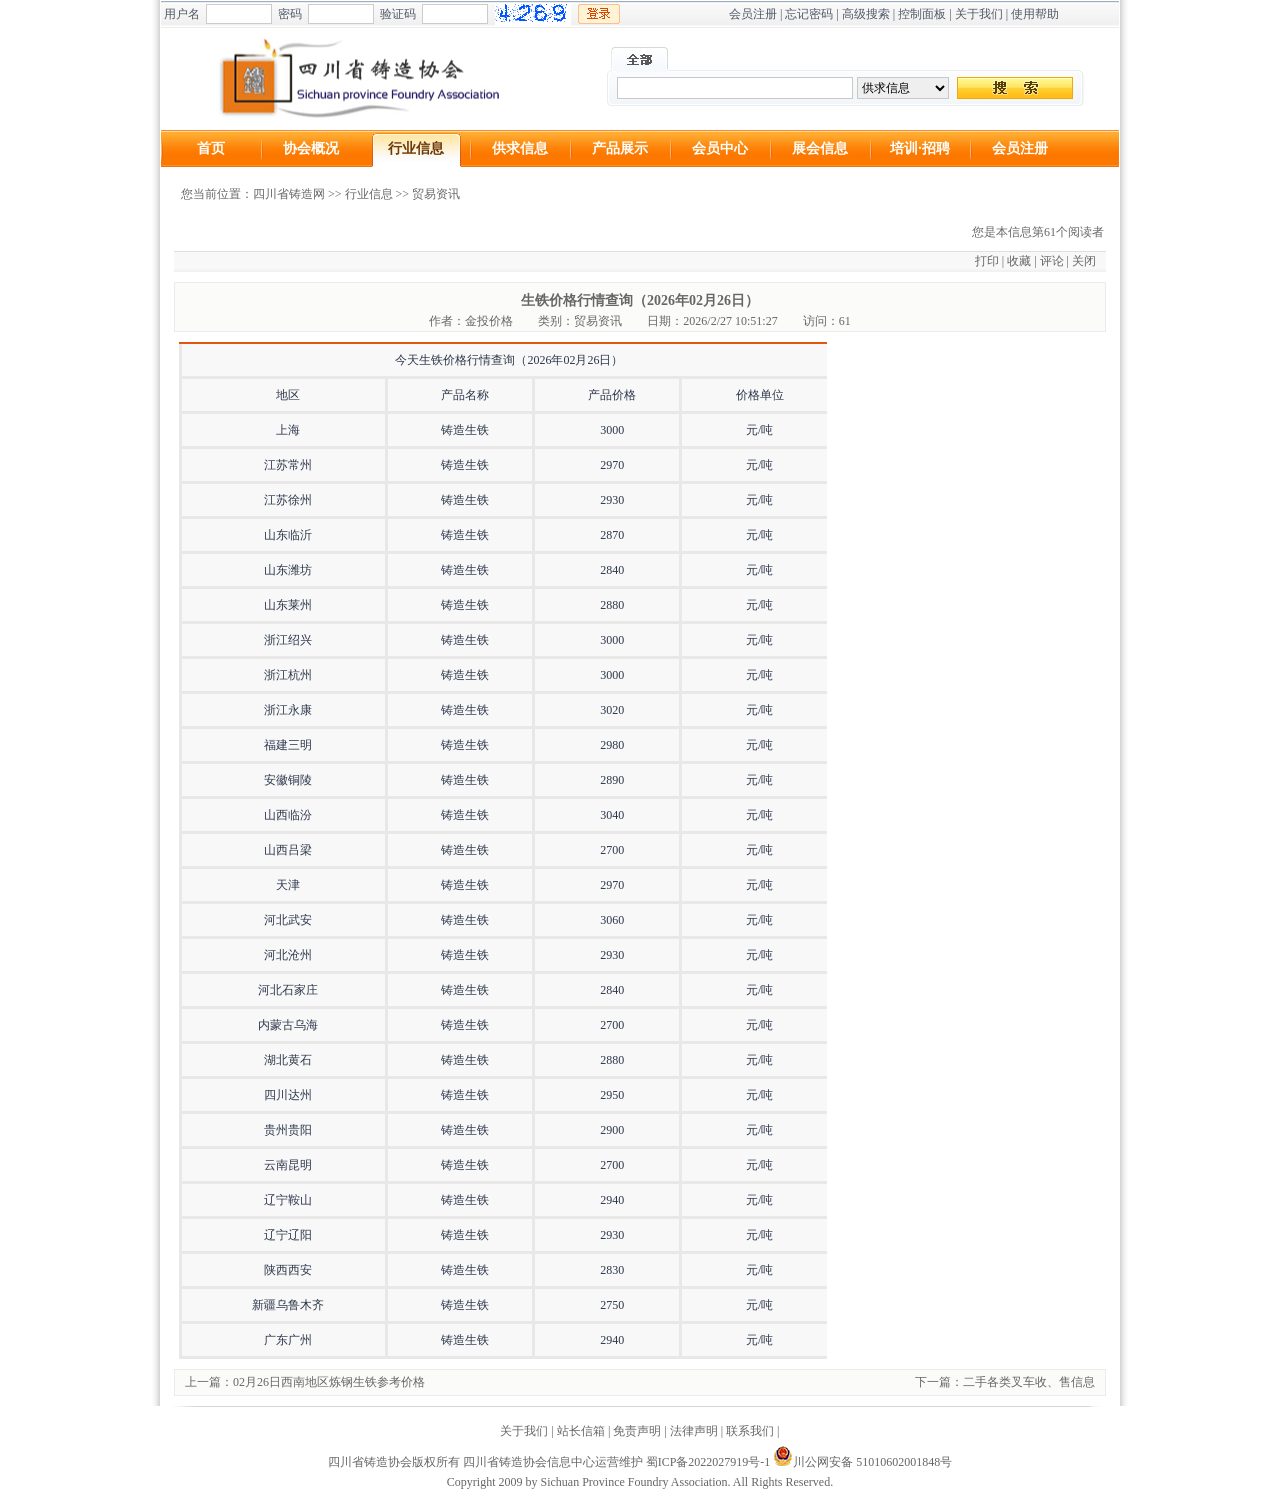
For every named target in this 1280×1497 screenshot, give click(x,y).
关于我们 (979, 14)
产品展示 (620, 148)
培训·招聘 (920, 148)
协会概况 (311, 148)
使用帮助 (1035, 14)
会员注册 (753, 14)
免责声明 (637, 1431)
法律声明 (694, 1431)
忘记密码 (809, 14)
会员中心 (720, 148)
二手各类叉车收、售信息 (1029, 1382)
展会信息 (820, 148)
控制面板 (922, 14)
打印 (987, 261)
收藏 (1019, 261)
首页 (211, 148)
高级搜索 (866, 14)
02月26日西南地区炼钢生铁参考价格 (329, 1382)
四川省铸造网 (289, 194)
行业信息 (416, 148)
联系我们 (750, 1431)
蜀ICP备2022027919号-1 (708, 1462)
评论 (1052, 261)
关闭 (1084, 261)
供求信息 (520, 148)
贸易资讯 (436, 194)
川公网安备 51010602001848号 (862, 1462)
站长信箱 (581, 1431)
